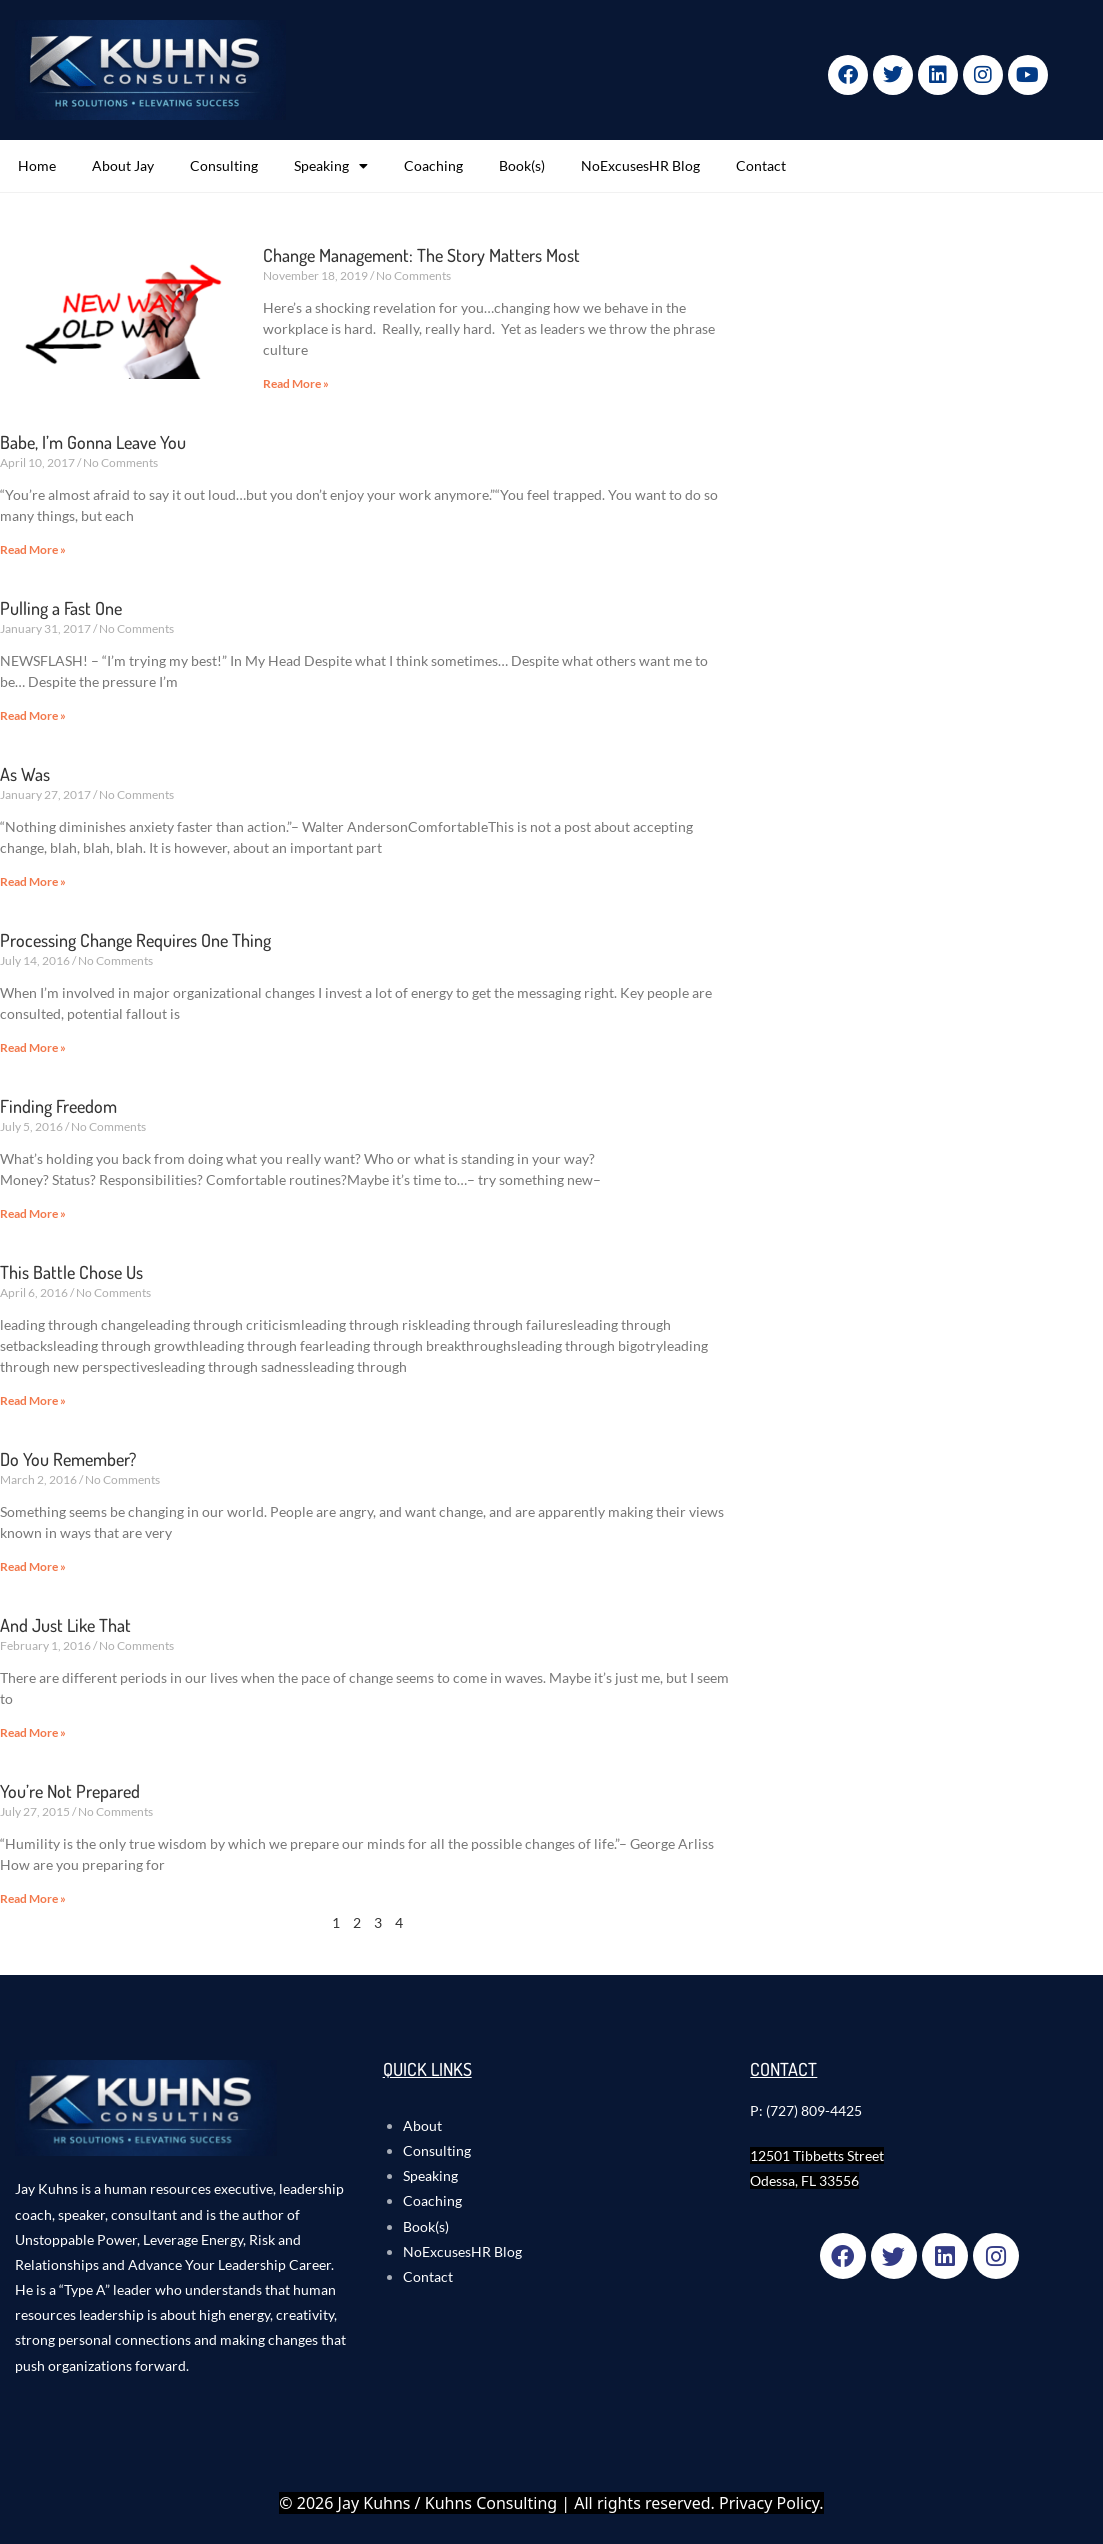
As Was (25, 774)
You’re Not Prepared (70, 1791)
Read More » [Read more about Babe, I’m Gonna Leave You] (33, 549)
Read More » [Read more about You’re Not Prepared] (33, 1898)
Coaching (433, 165)
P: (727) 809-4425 (806, 2110)
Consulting (224, 165)
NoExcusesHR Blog (640, 165)
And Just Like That (65, 1625)
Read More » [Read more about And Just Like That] (33, 1732)
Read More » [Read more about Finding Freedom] (33, 1213)
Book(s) (522, 165)
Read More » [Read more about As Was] (33, 881)
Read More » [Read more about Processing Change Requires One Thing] (33, 1047)
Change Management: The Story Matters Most (421, 255)
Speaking (331, 166)
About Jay (123, 165)
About (422, 2125)
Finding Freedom (58, 1106)
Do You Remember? (68, 1459)
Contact (761, 165)
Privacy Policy (769, 2503)
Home (37, 165)
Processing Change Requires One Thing (135, 940)
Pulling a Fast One (61, 608)
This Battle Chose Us (71, 1272)
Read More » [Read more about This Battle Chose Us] (33, 1400)
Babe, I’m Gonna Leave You (93, 442)
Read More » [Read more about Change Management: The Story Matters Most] (296, 383)
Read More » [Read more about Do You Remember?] (33, 1566)
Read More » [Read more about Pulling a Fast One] (33, 715)
